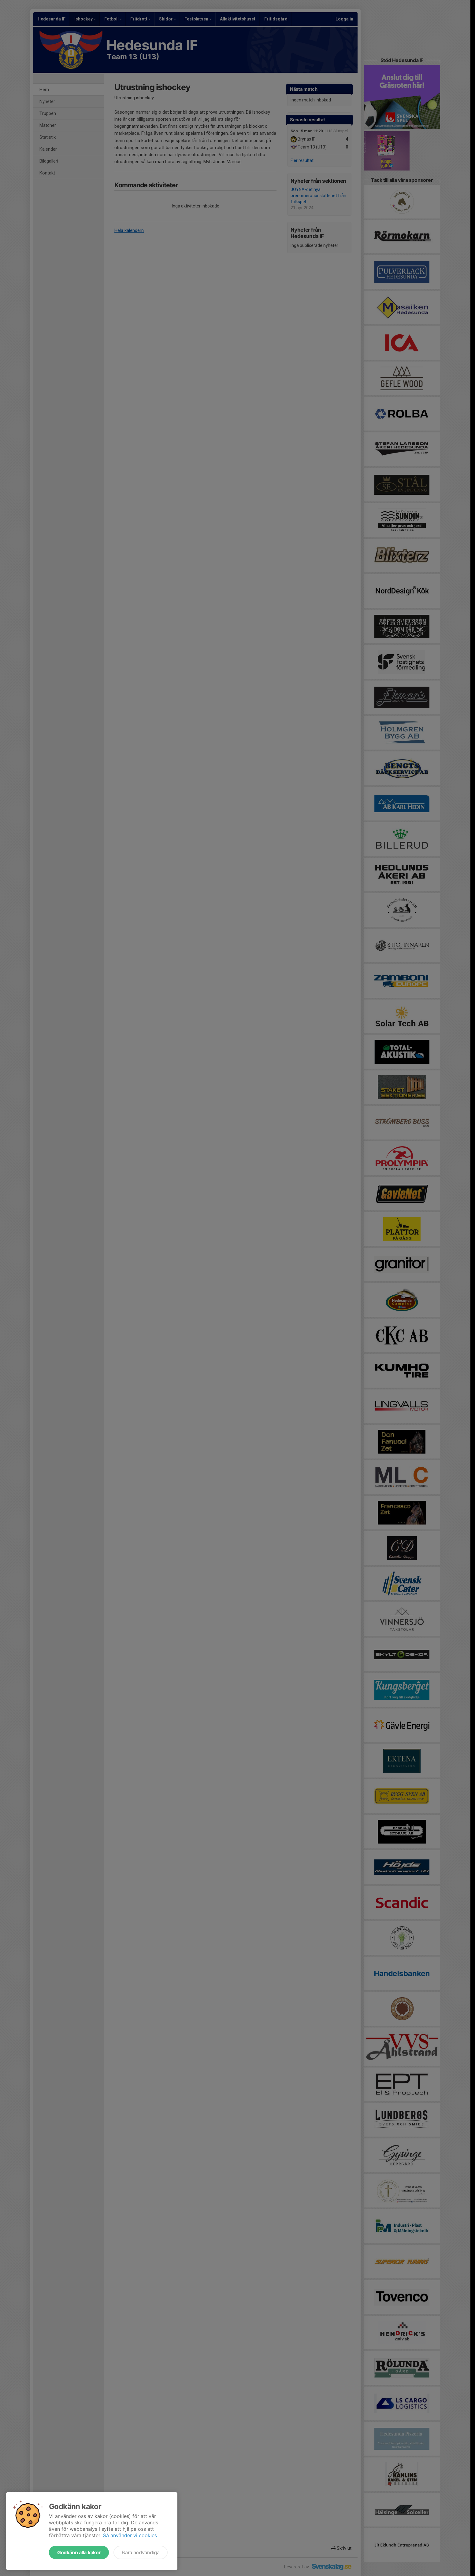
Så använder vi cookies (130, 2535)
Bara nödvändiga (140, 2552)
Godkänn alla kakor (79, 2552)
